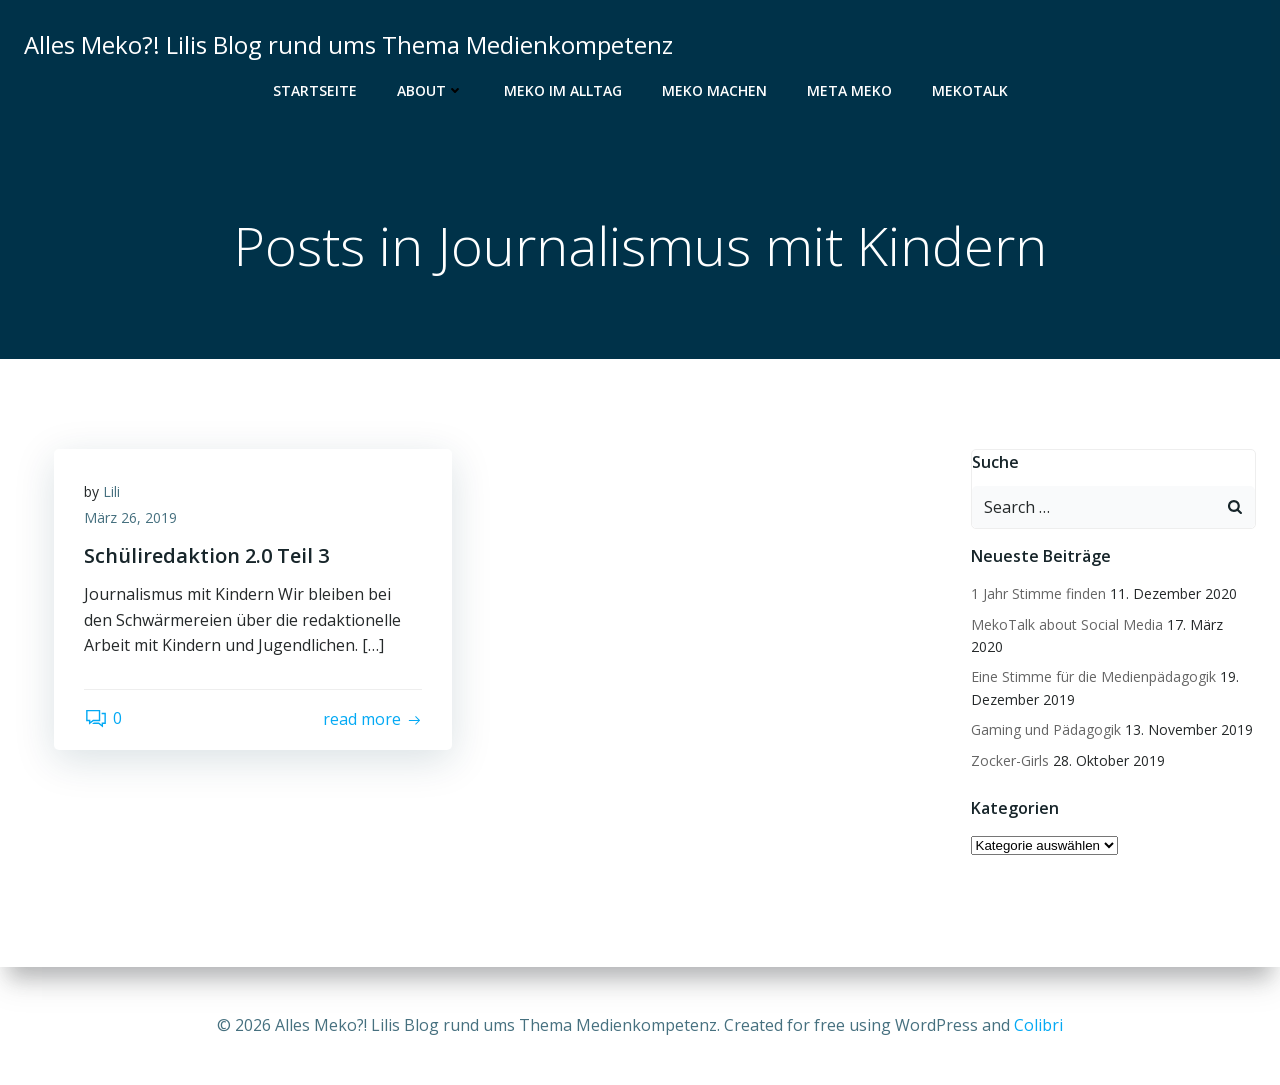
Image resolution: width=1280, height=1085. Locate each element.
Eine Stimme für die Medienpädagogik (1093, 676)
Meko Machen (714, 90)
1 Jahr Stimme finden (1038, 593)
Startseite (315, 90)
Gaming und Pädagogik (1046, 729)
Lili (111, 491)
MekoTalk (970, 90)
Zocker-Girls (1010, 760)
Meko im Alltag (563, 90)
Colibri (1038, 1025)
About (430, 90)
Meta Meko (849, 90)
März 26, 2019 (130, 517)
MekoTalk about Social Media (1067, 624)
